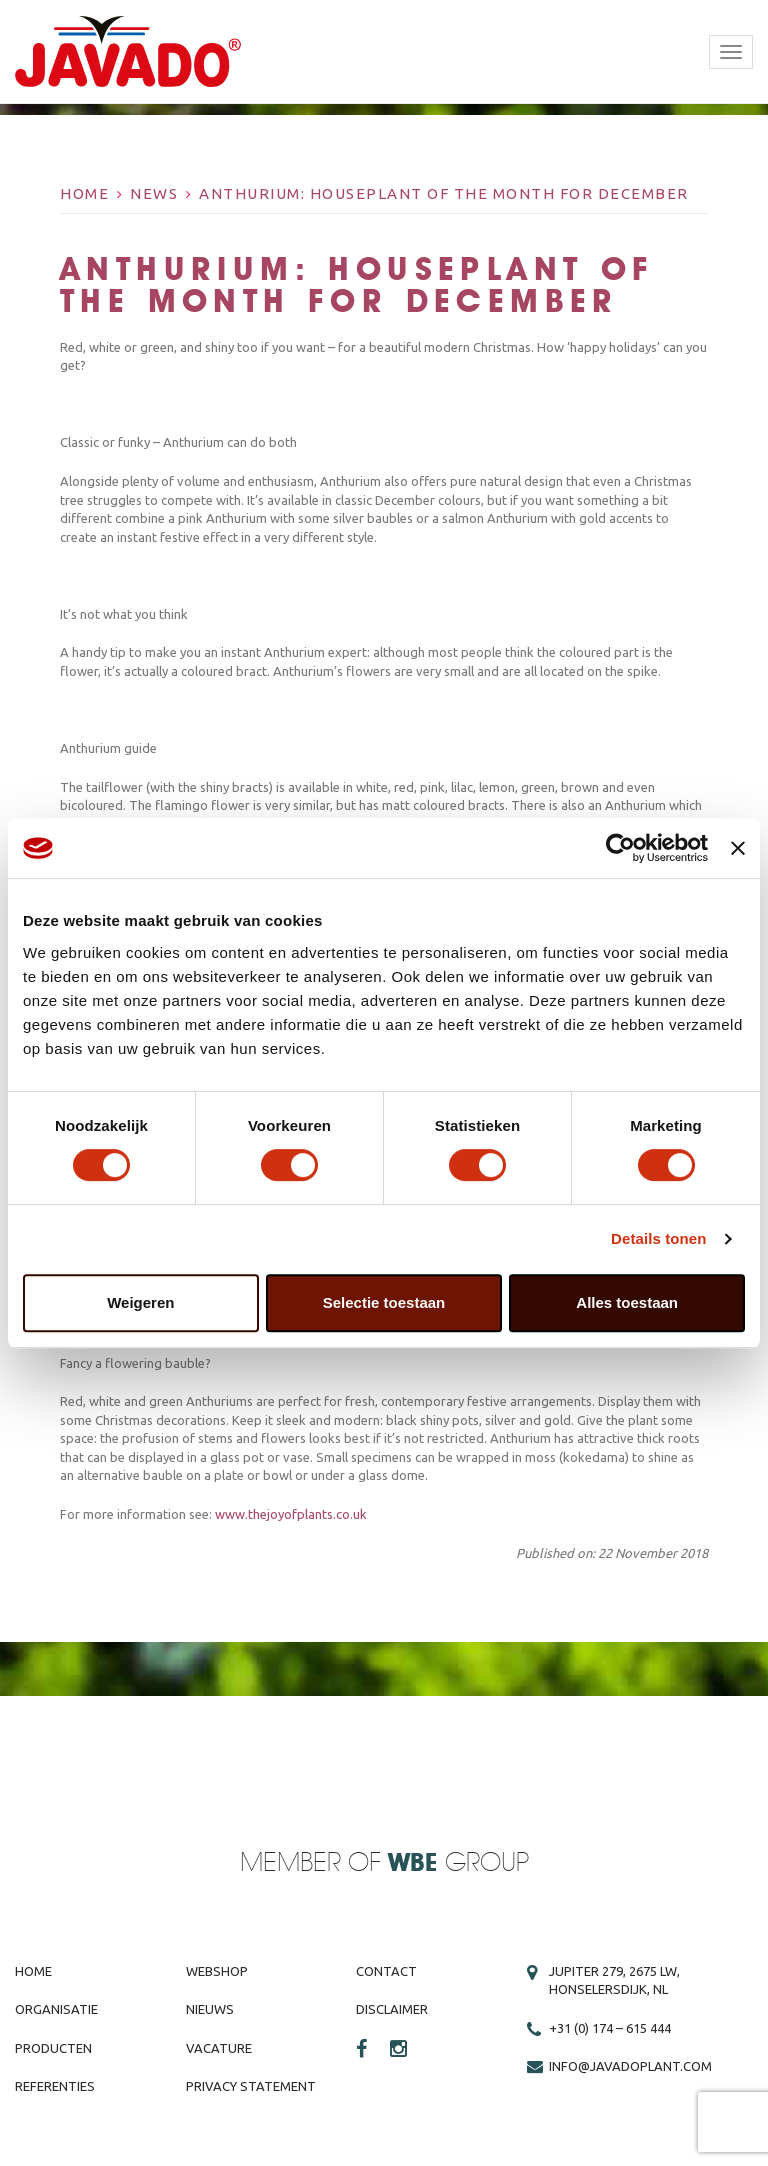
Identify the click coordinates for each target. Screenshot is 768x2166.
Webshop (217, 1971)
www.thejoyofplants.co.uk (291, 1514)
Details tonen (658, 1238)
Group (458, 1863)
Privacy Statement (251, 2086)
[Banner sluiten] (738, 848)
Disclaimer (392, 2009)
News (154, 193)
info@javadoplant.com (630, 2066)
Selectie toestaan (384, 1302)
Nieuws (210, 2009)
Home (84, 193)
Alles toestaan (627, 1302)
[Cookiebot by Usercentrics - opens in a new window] (620, 848)
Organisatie (56, 2009)
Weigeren (140, 1302)
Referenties (55, 2086)
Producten (53, 2048)
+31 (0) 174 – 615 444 (610, 2028)
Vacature (219, 2048)
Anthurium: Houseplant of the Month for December (444, 193)
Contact (386, 1971)
